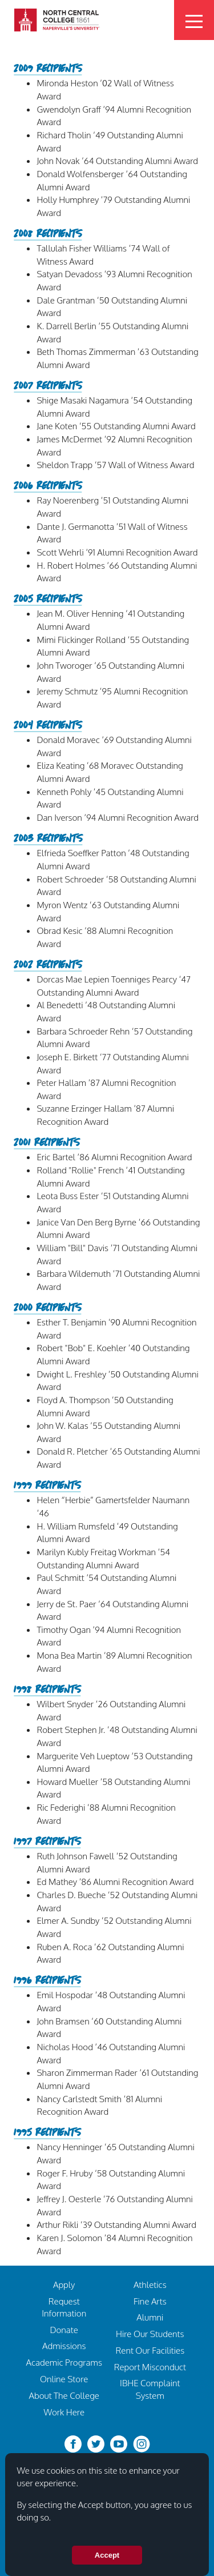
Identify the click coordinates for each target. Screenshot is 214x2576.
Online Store (64, 2379)
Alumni (149, 2317)
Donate (64, 2329)
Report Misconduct (150, 2367)
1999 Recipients (47, 1486)
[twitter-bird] (95, 2443)
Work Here (63, 2412)
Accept (107, 2555)
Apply (64, 2284)
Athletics (150, 2284)
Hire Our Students (150, 2333)
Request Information (64, 2307)
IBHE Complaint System (150, 2389)
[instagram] (141, 2443)
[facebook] (73, 2443)
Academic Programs (64, 2362)
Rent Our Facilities (149, 2350)
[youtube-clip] (118, 2443)
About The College (64, 2395)
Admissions (64, 2345)
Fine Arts (150, 2301)
